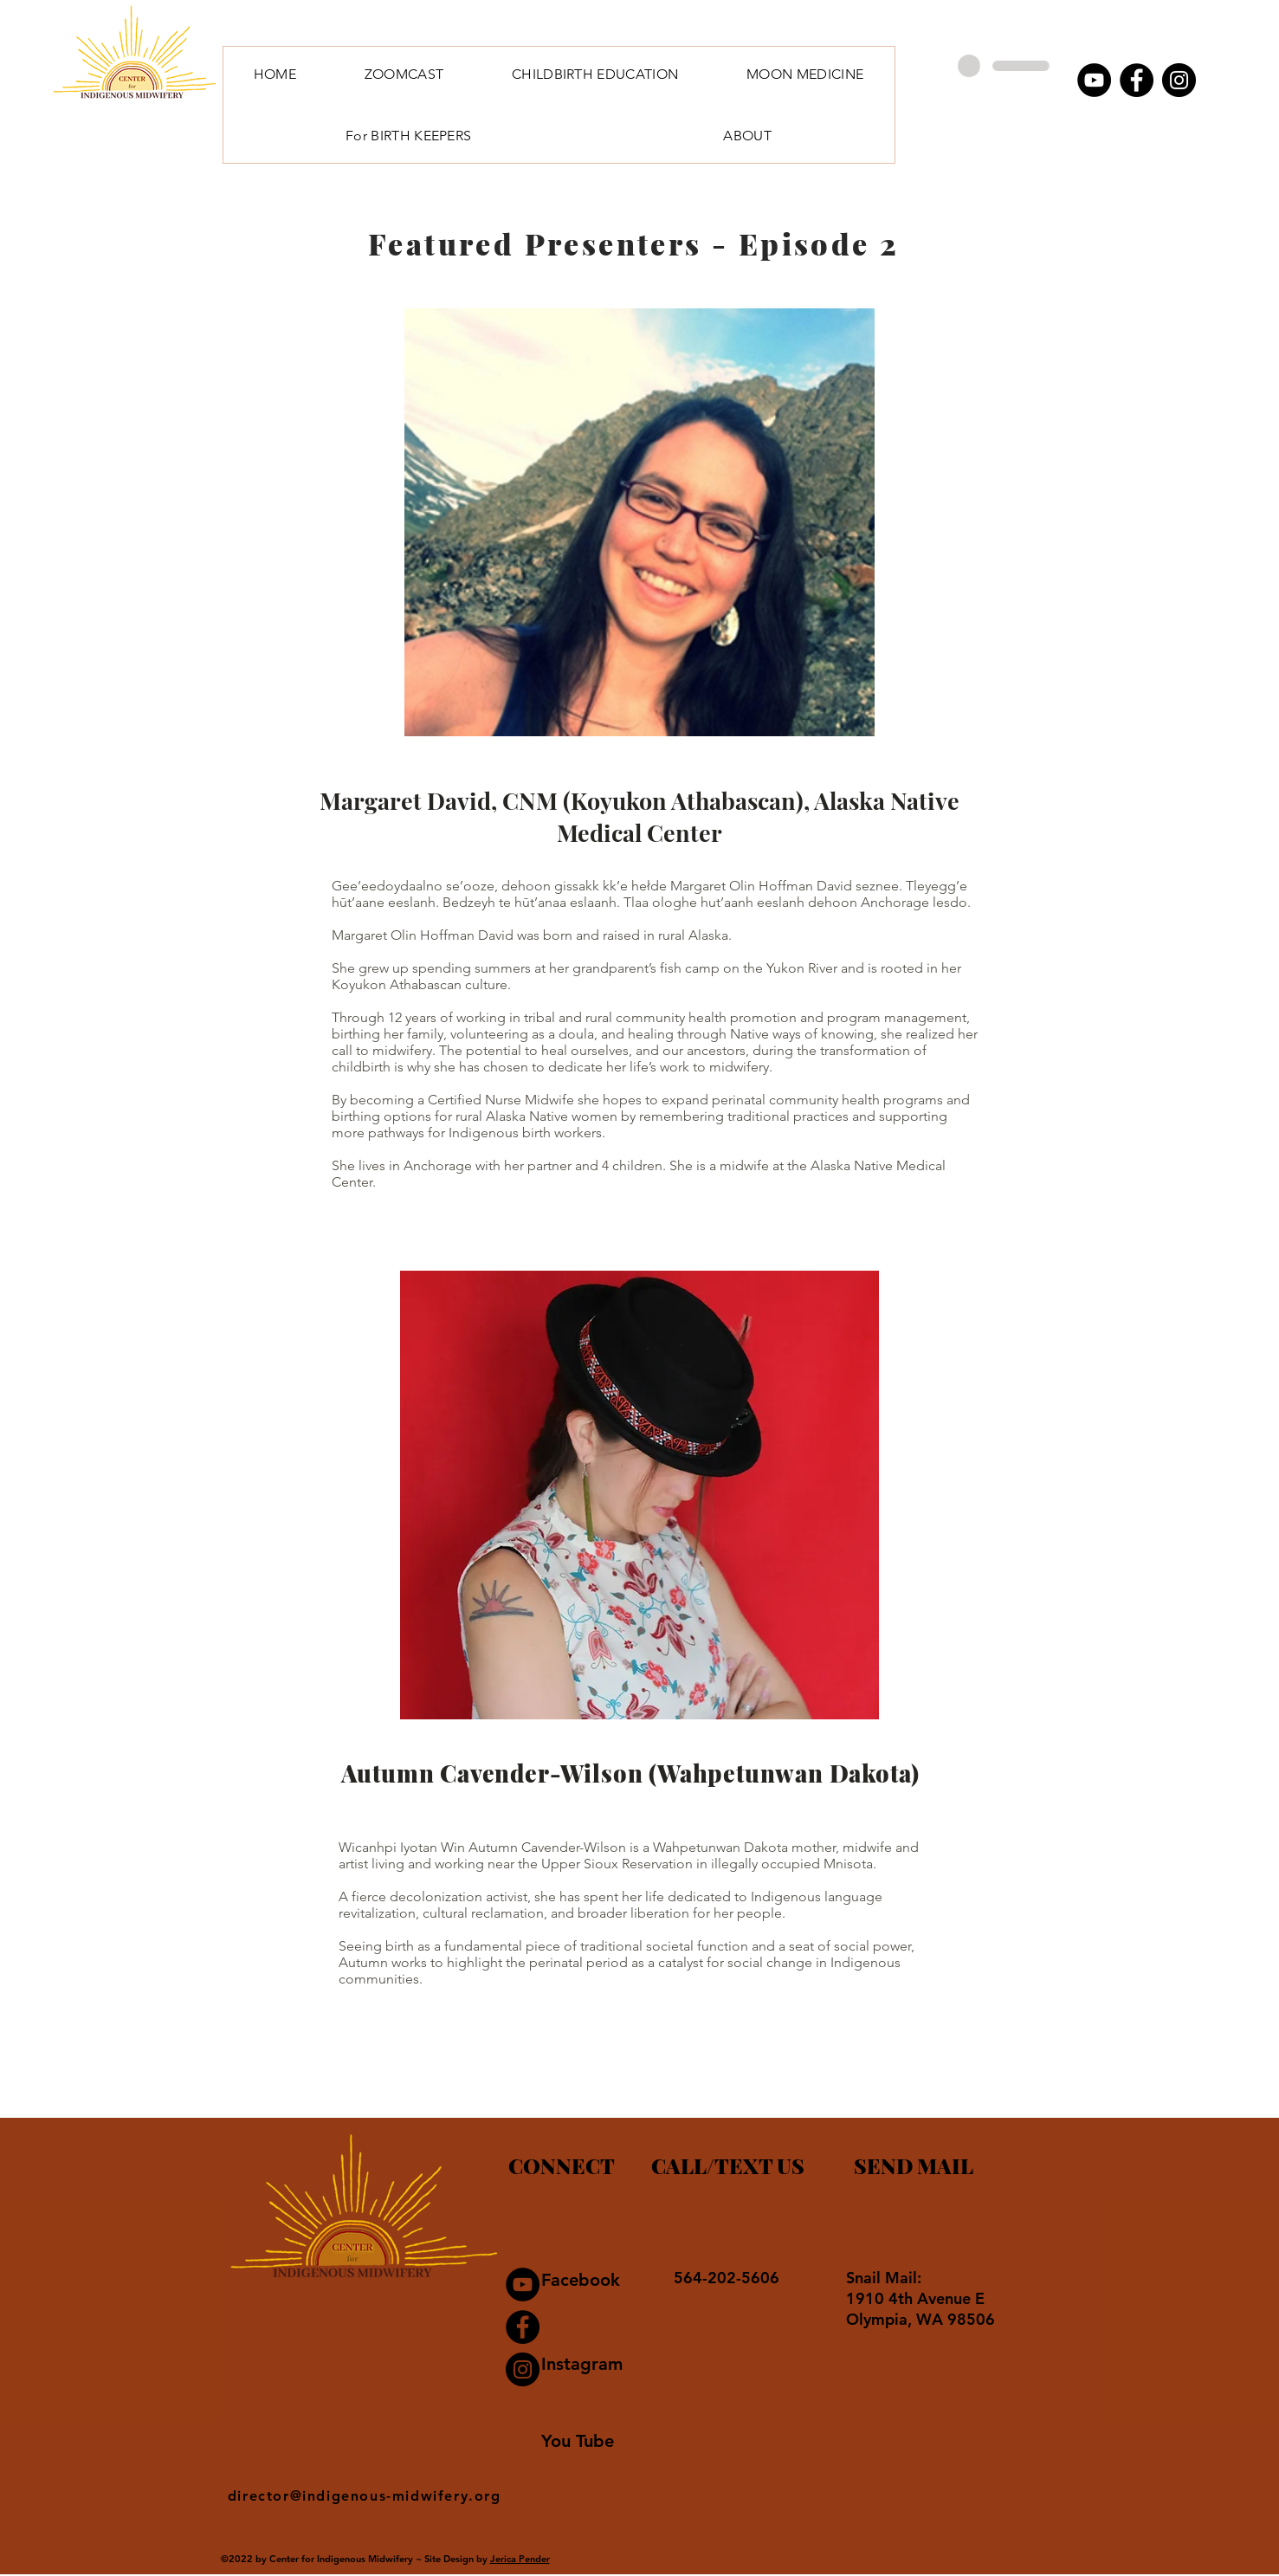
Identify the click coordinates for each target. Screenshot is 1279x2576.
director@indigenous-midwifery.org (364, 2496)
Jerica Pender (520, 2559)
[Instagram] (1179, 80)
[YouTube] (1094, 80)
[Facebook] (1136, 80)
